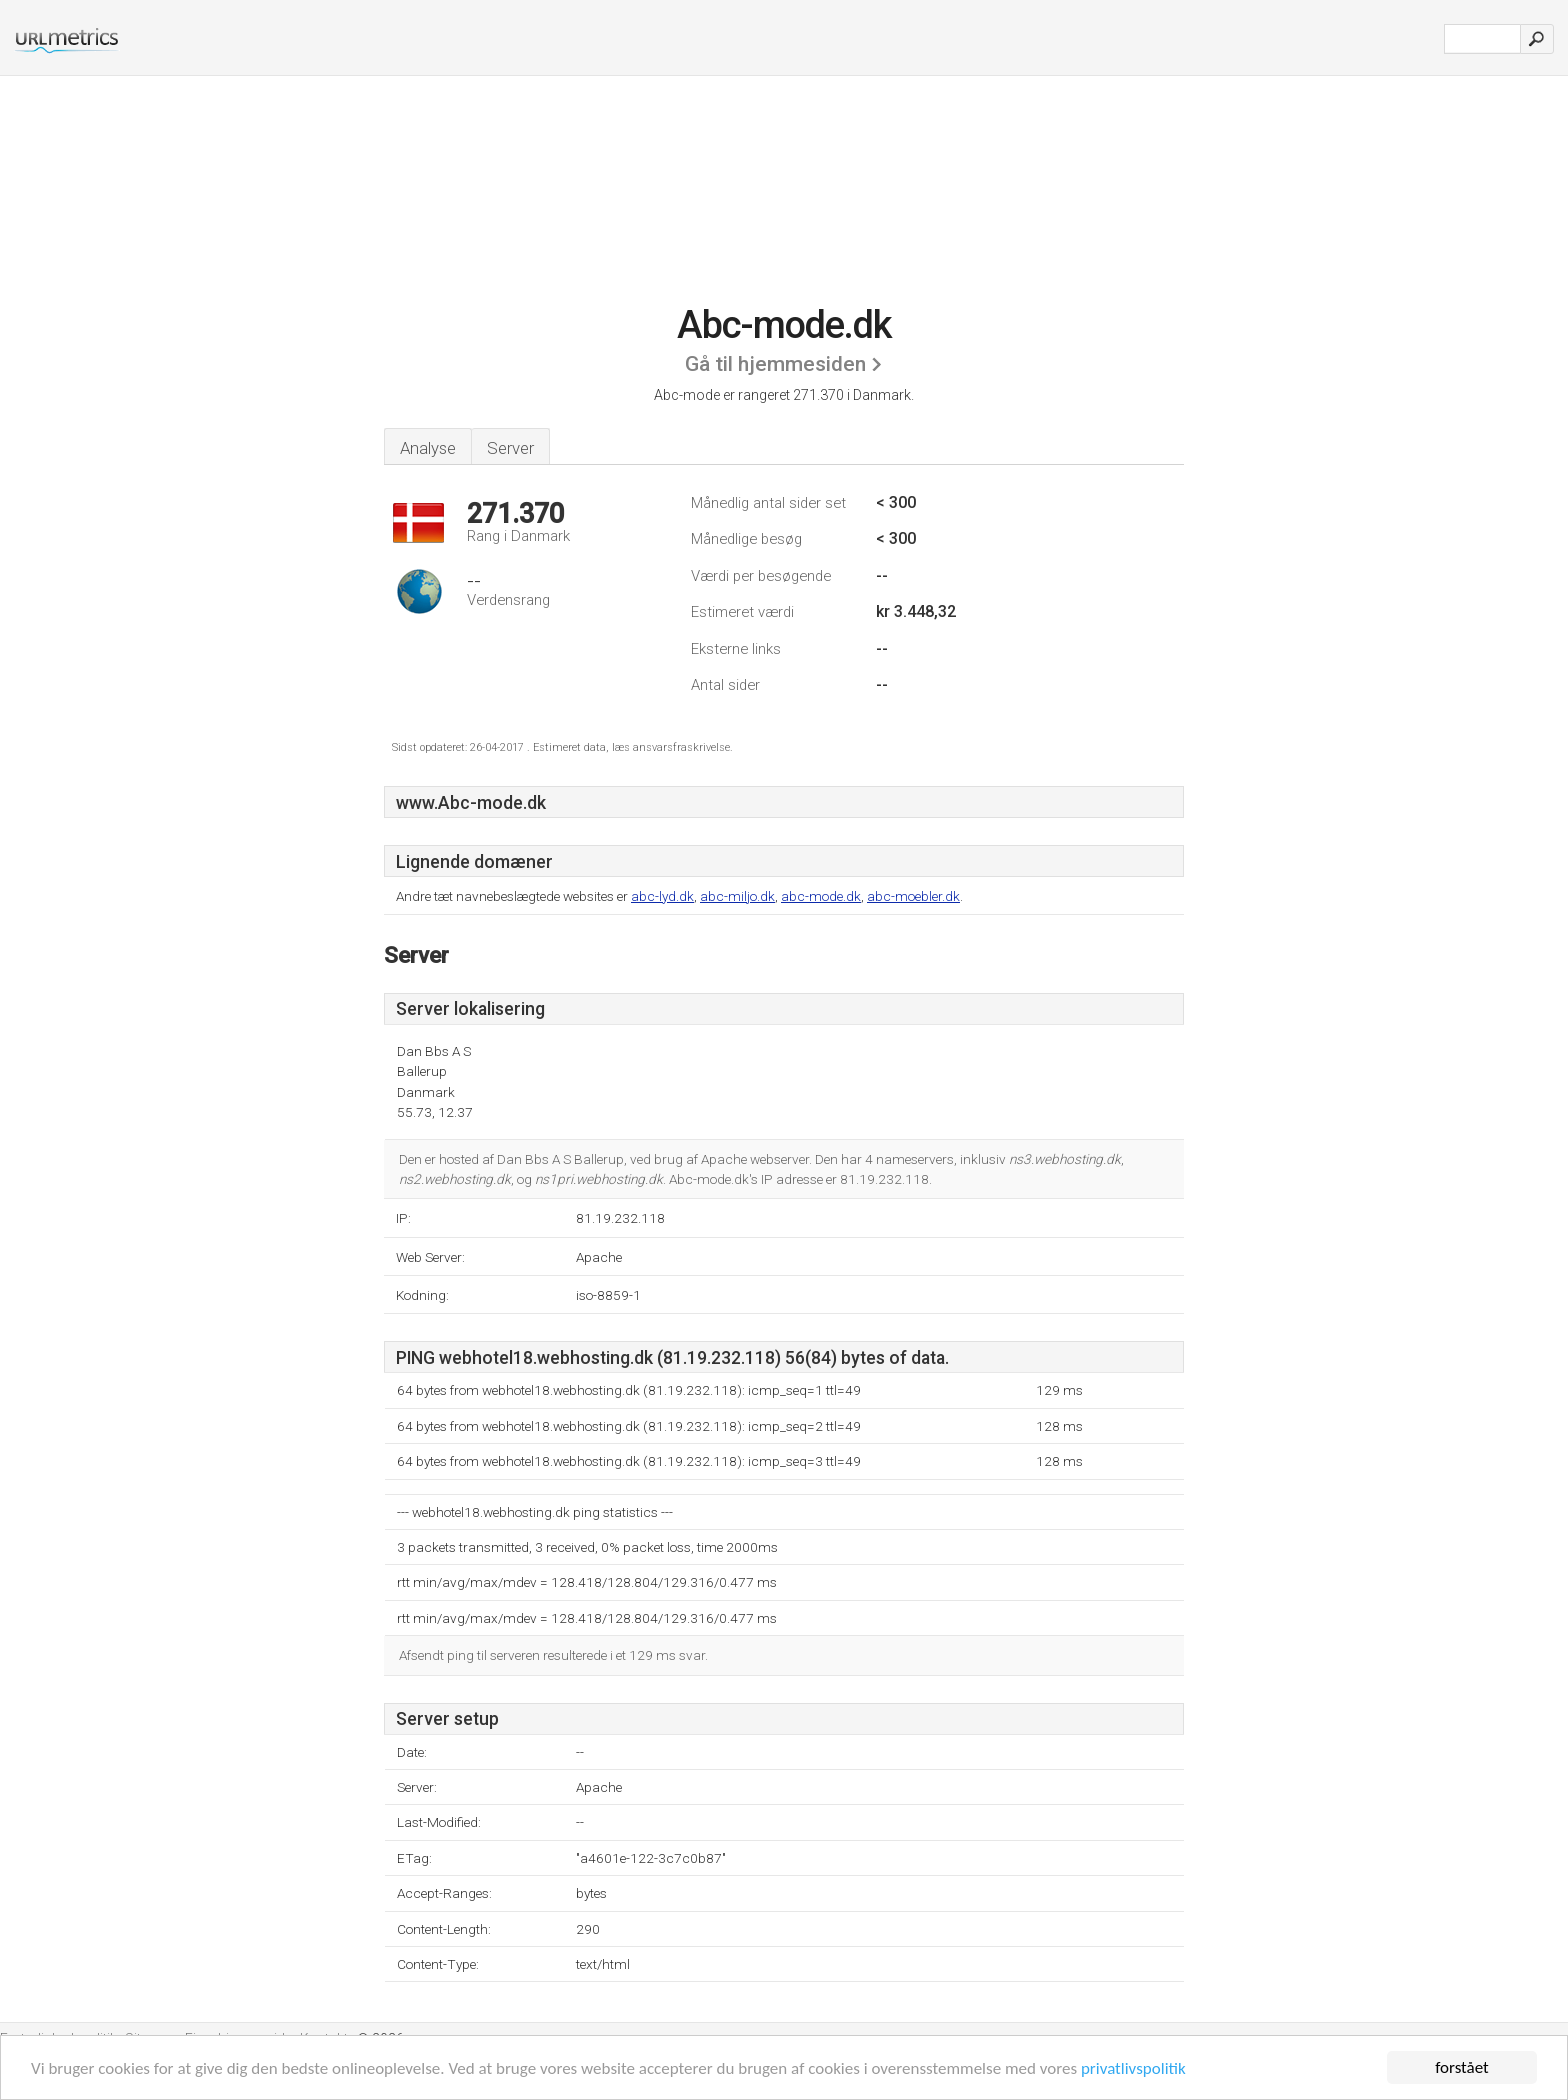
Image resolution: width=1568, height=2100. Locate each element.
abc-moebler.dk (913, 896)
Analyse (428, 448)
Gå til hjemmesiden (775, 364)
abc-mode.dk (821, 896)
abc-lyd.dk (662, 896)
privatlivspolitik (1133, 2068)
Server (510, 448)
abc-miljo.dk (737, 896)
